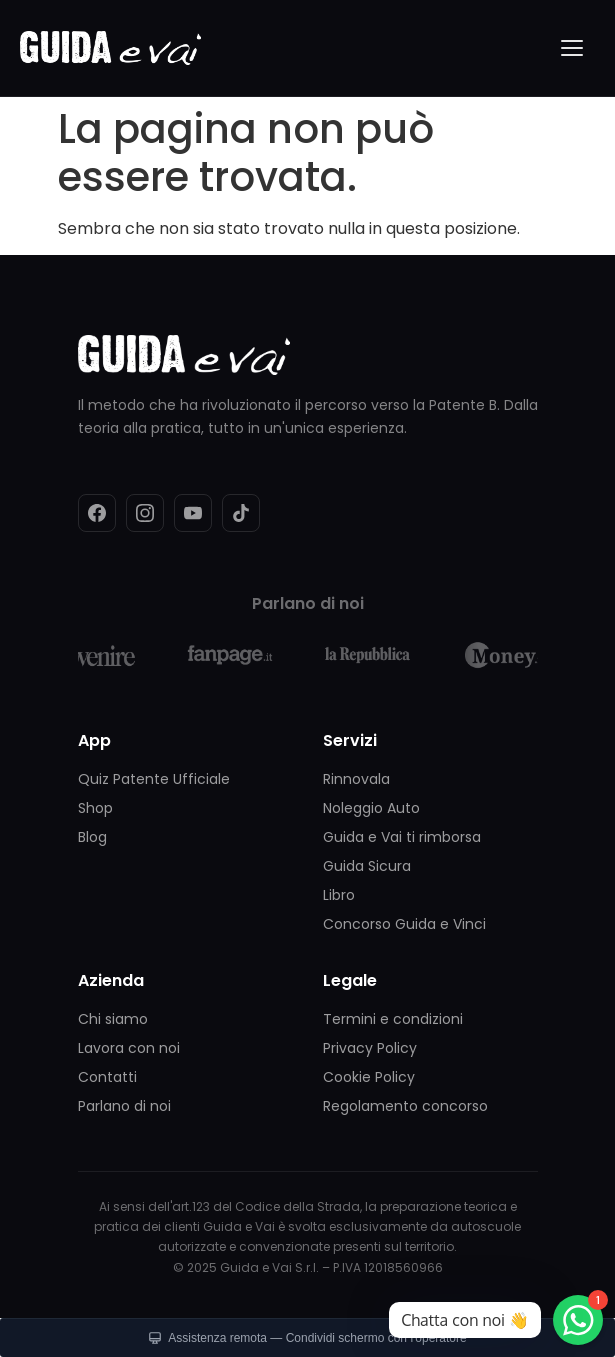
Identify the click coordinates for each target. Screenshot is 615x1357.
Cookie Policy (369, 1077)
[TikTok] (241, 513)
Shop (95, 808)
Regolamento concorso (405, 1106)
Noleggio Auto (371, 808)
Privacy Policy (370, 1048)
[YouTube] (193, 513)
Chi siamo (113, 1019)
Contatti (107, 1077)
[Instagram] (145, 513)
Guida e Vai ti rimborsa (402, 837)
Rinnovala (356, 779)
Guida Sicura (367, 866)
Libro (339, 895)
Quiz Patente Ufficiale (154, 779)
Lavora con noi (129, 1048)
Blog (92, 837)
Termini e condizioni (393, 1019)
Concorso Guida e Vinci (404, 924)
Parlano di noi (124, 1106)
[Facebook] (97, 513)
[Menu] (573, 48)
